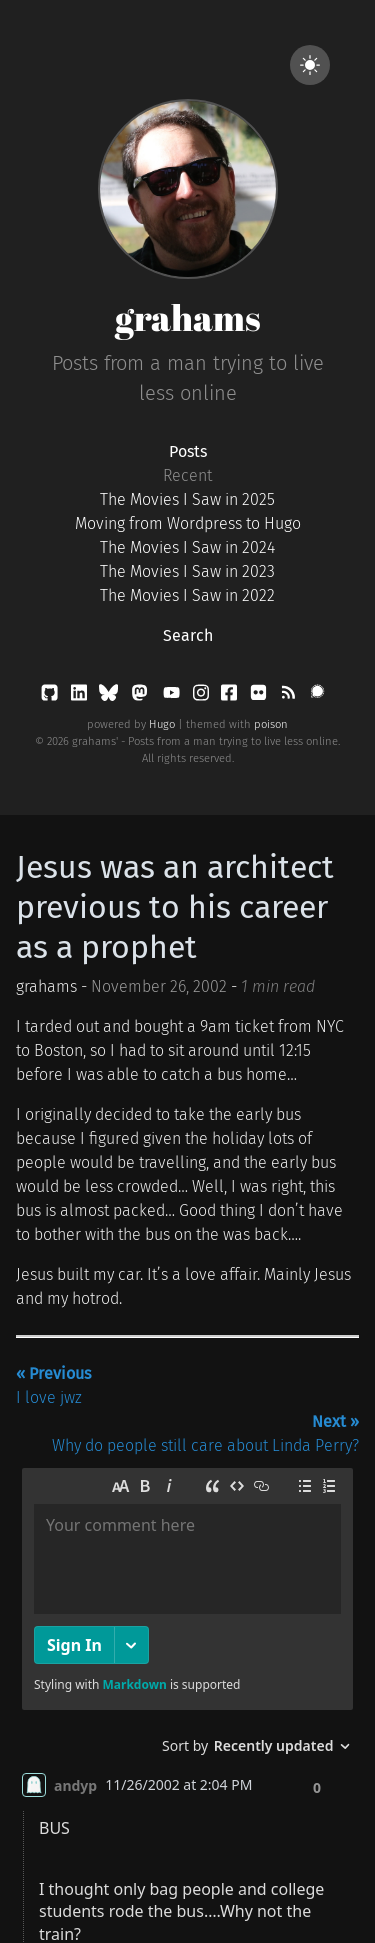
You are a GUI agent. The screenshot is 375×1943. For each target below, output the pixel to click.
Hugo (162, 724)
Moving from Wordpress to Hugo (188, 523)
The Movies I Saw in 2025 (187, 499)
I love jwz (53, 1385)
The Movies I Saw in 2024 (187, 547)
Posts (188, 451)
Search (188, 635)
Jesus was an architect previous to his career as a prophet (175, 907)
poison (271, 724)
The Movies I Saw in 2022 (187, 595)
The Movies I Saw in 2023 (187, 571)
